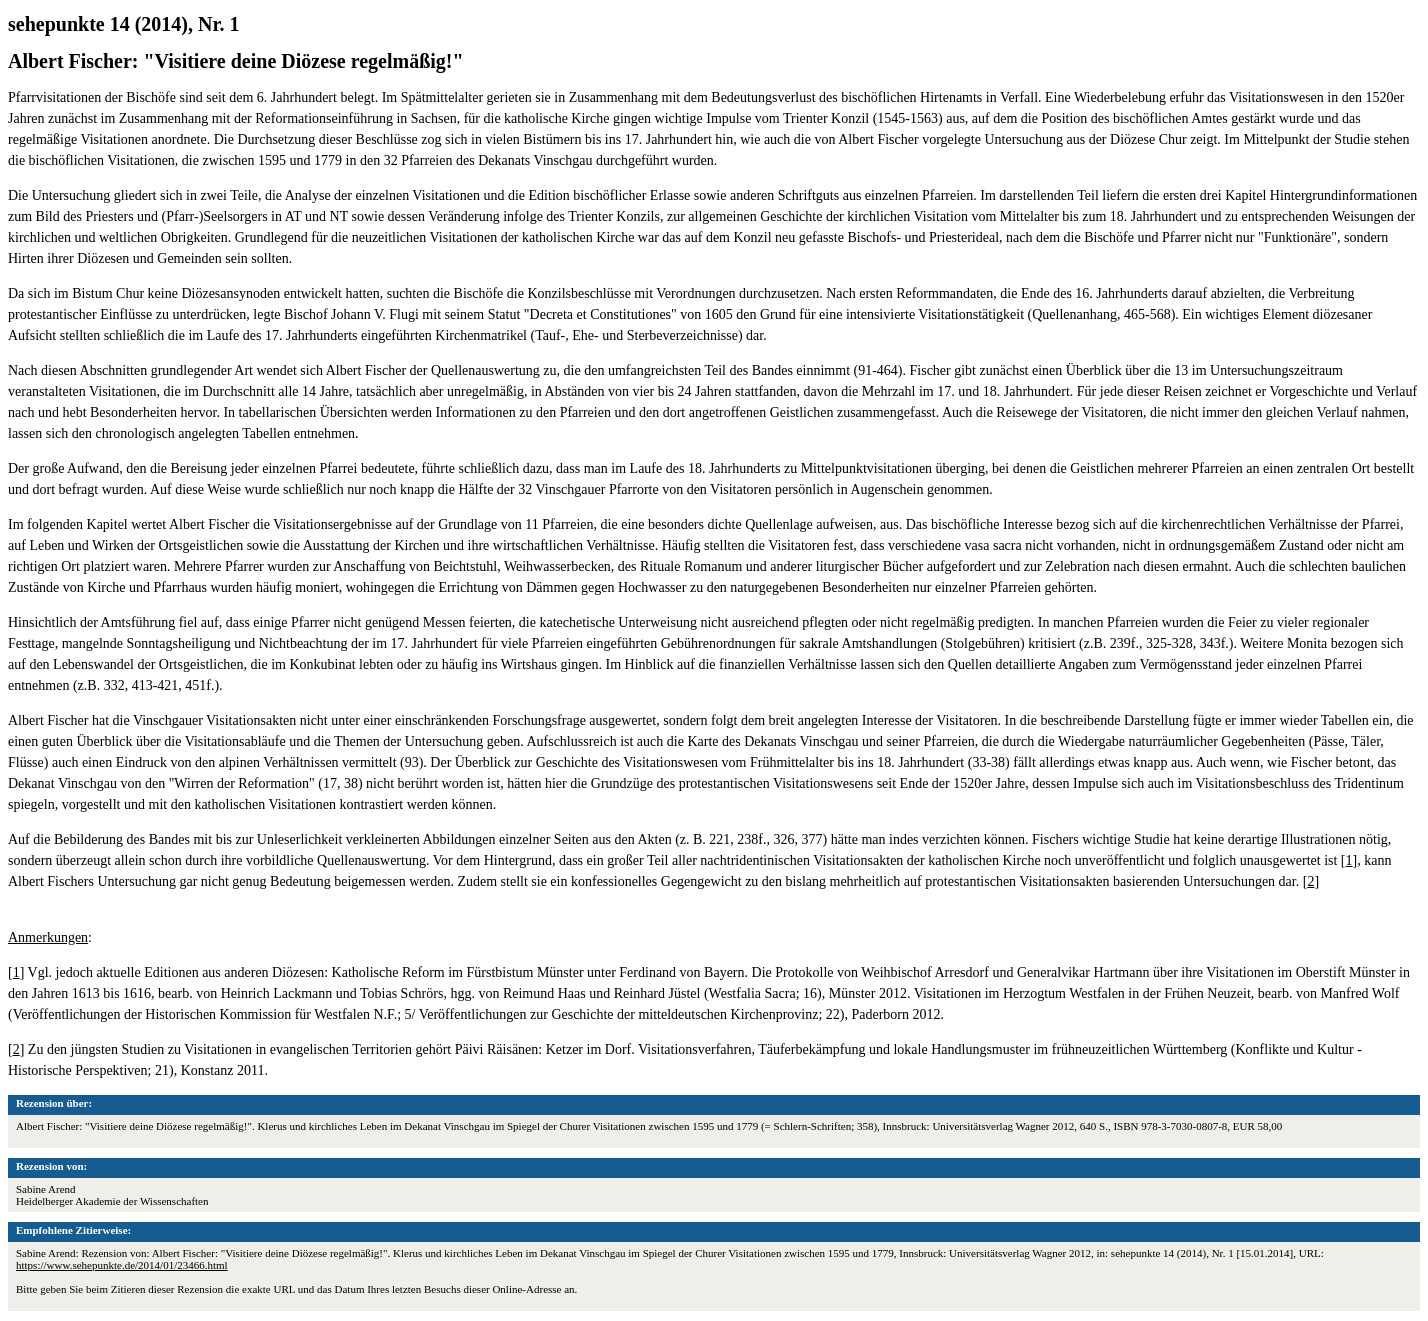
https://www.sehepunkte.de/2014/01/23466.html (122, 1265)
